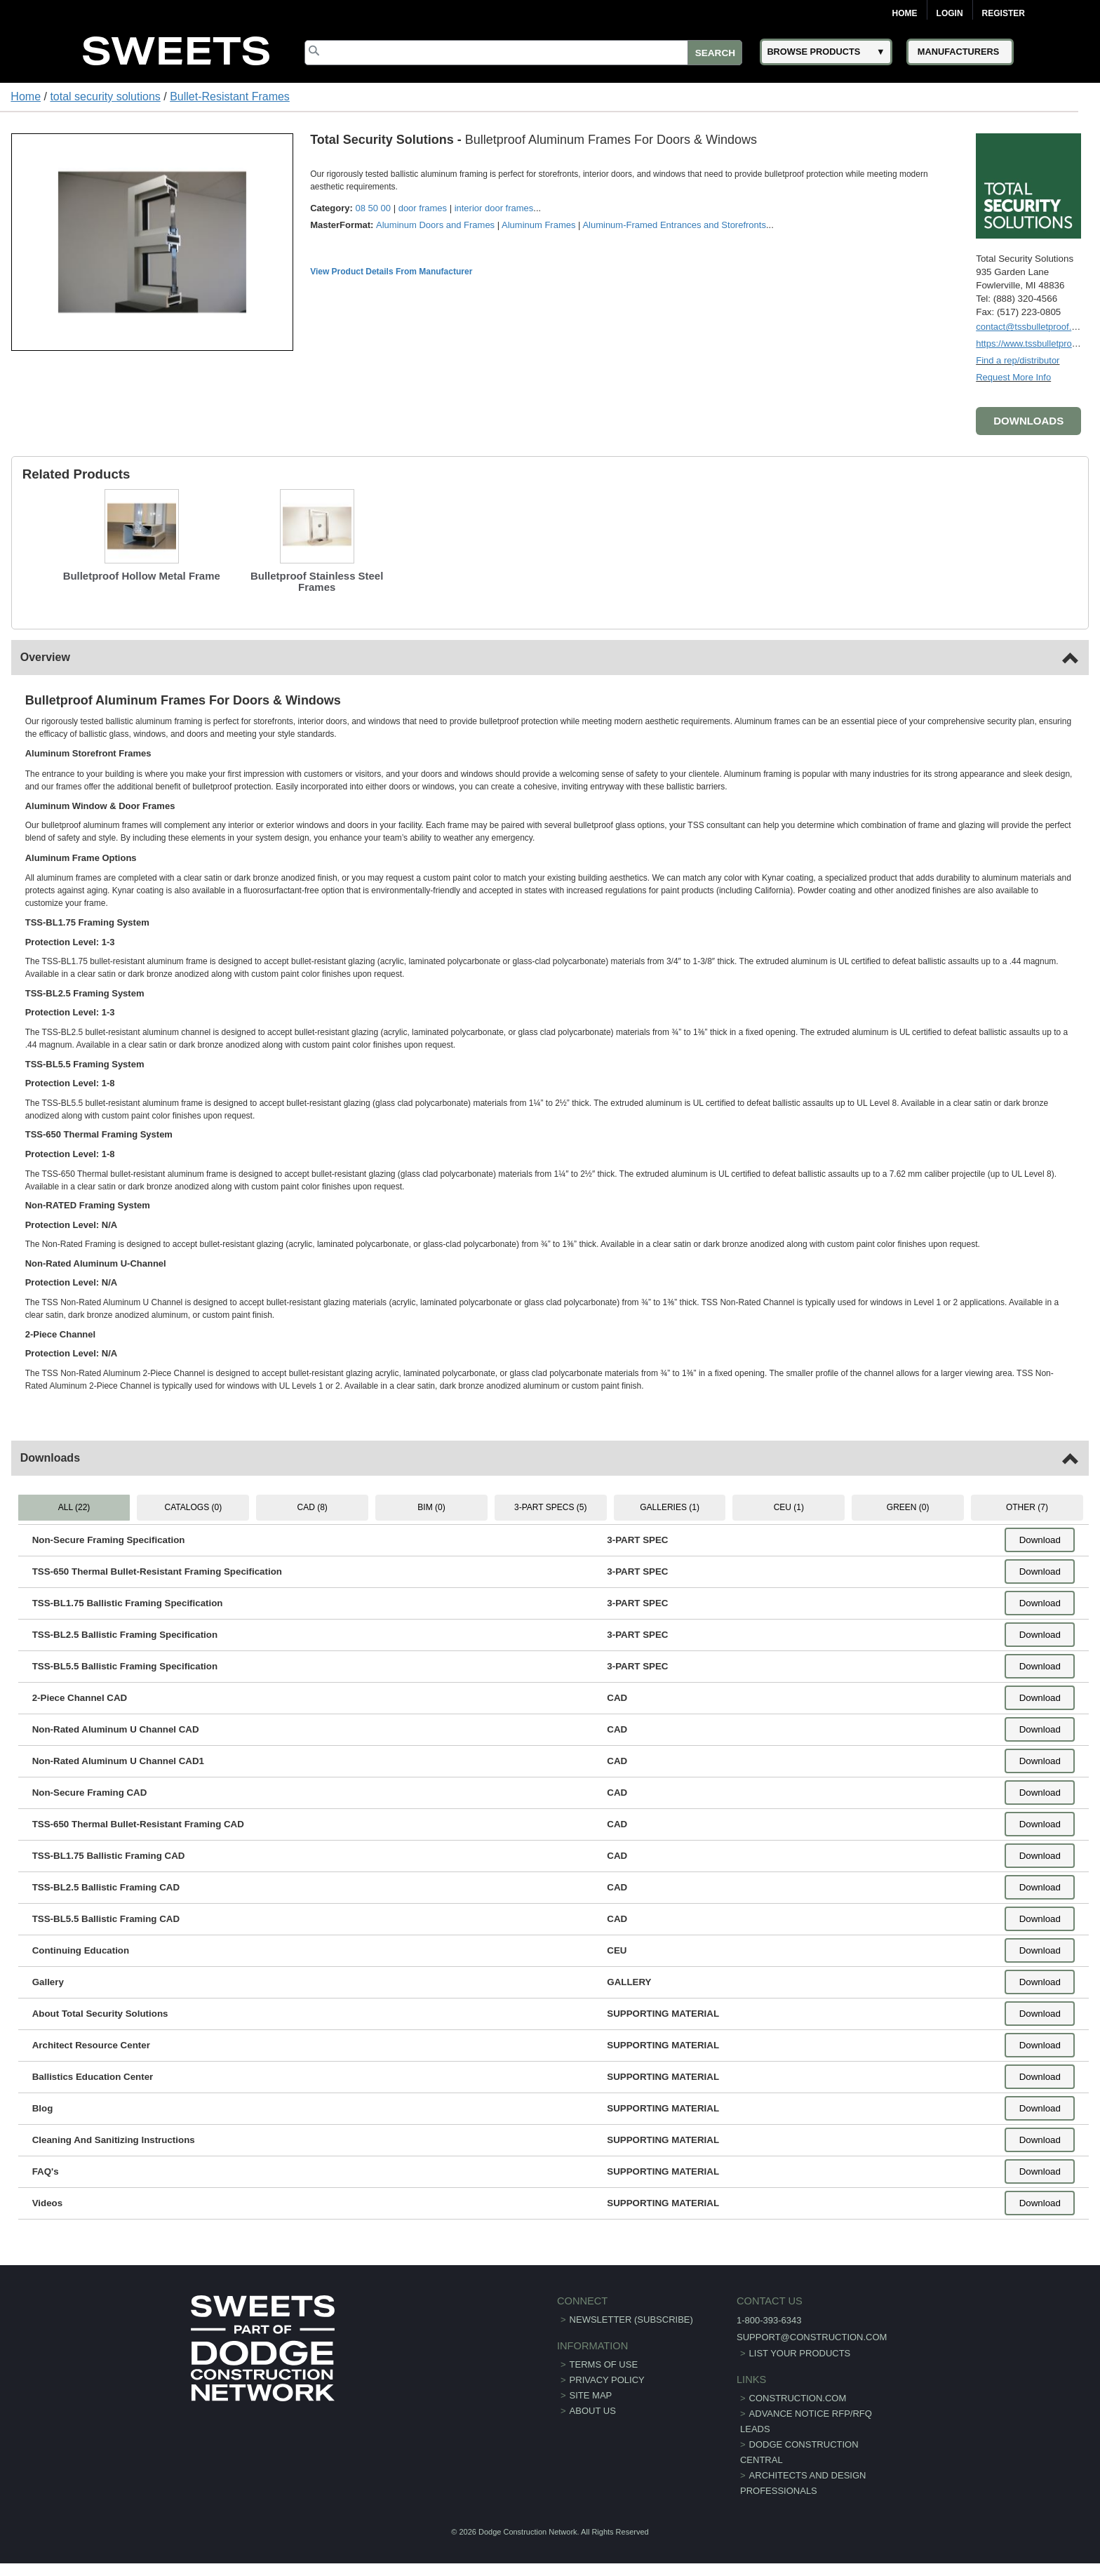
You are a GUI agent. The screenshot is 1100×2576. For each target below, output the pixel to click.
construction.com (798, 2398)
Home (905, 13)
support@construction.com (812, 2337)
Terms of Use (604, 2364)
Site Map (591, 2395)
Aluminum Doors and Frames (435, 225)
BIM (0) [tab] (431, 1507)
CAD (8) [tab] (312, 1507)
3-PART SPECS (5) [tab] (550, 1507)
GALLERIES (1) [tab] (669, 1507)
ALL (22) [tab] (74, 1507)
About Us (593, 2410)
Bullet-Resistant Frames (230, 96)
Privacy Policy (607, 2380)
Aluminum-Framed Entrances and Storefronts (674, 225)
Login (950, 13)
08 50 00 (373, 208)
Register (1003, 13)
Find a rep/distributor (1017, 360)
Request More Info (1013, 377)
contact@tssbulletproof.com (1032, 326)
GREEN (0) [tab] (908, 1507)
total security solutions (105, 96)
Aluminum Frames (538, 225)
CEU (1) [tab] (789, 1507)
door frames (422, 208)
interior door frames (494, 208)
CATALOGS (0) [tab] (193, 1507)
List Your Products (800, 2353)
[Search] (523, 52)
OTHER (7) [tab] (1027, 1507)
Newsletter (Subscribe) (631, 2319)
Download (1040, 1540)
